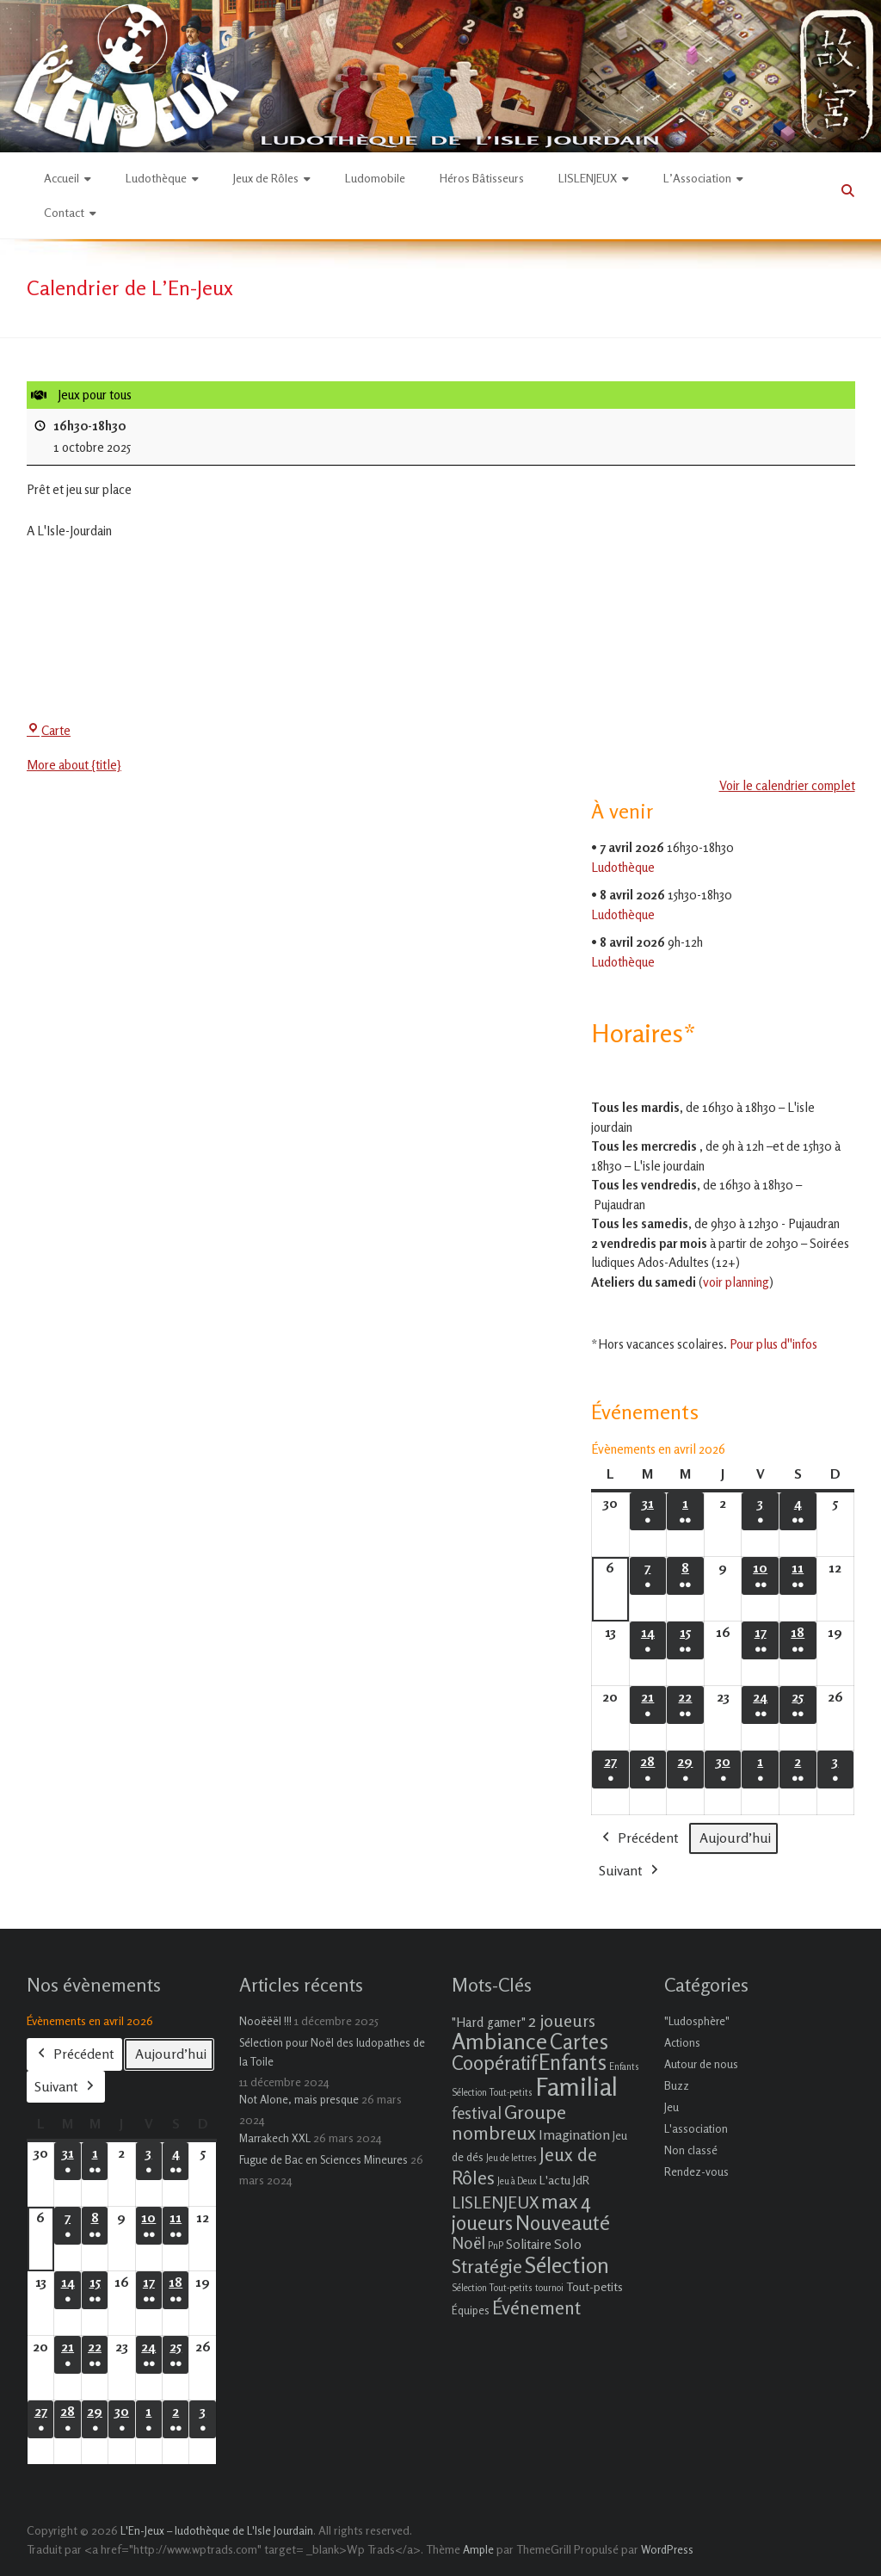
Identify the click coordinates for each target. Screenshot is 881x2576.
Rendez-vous (696, 2171)
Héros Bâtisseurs (482, 177)
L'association (696, 2128)
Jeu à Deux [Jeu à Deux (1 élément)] (517, 2181)
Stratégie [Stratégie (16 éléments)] (487, 2266)
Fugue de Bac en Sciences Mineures (323, 2159)
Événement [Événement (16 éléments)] (536, 2307)
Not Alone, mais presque (299, 2099)
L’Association (697, 177)
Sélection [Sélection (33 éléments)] (567, 2265)
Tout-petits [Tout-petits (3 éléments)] (594, 2286)
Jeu (671, 2107)
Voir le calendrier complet (786, 785)
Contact (64, 212)
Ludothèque (156, 177)
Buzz (676, 2085)
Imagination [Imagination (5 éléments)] (574, 2134)
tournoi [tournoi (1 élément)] (549, 2288)
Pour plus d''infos (773, 1344)
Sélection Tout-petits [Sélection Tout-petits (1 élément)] (492, 2288)
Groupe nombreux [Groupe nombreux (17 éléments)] (509, 2122)
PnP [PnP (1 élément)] (495, 2246)
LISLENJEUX (587, 177)
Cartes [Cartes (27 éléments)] (579, 2041)
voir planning (736, 1282)
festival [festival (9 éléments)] (477, 2112)
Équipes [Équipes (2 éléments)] (471, 2310)
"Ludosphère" (697, 2021)
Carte (49, 730)
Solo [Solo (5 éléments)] (568, 2243)
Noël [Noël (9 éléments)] (468, 2242)
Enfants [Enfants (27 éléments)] (573, 2062)
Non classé (691, 2150)
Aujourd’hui (735, 1837)
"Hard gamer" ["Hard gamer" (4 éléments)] (489, 2022)
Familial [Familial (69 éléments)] (576, 2086)
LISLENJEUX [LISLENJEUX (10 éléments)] (495, 2202)
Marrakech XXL (275, 2138)
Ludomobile (375, 177)
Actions (682, 2042)
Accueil (61, 177)
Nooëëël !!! (265, 2021)
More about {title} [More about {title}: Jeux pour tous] (74, 765)
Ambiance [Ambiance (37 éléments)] (499, 2041)
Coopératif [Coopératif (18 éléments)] (494, 2062)
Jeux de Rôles (266, 177)
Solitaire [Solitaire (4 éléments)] (528, 2244)
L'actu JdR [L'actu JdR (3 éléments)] (564, 2179)
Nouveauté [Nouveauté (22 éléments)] (562, 2222)
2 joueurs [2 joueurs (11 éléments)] (561, 2020)
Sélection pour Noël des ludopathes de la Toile (332, 2051)
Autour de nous (701, 2064)
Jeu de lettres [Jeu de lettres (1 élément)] (511, 2158)
